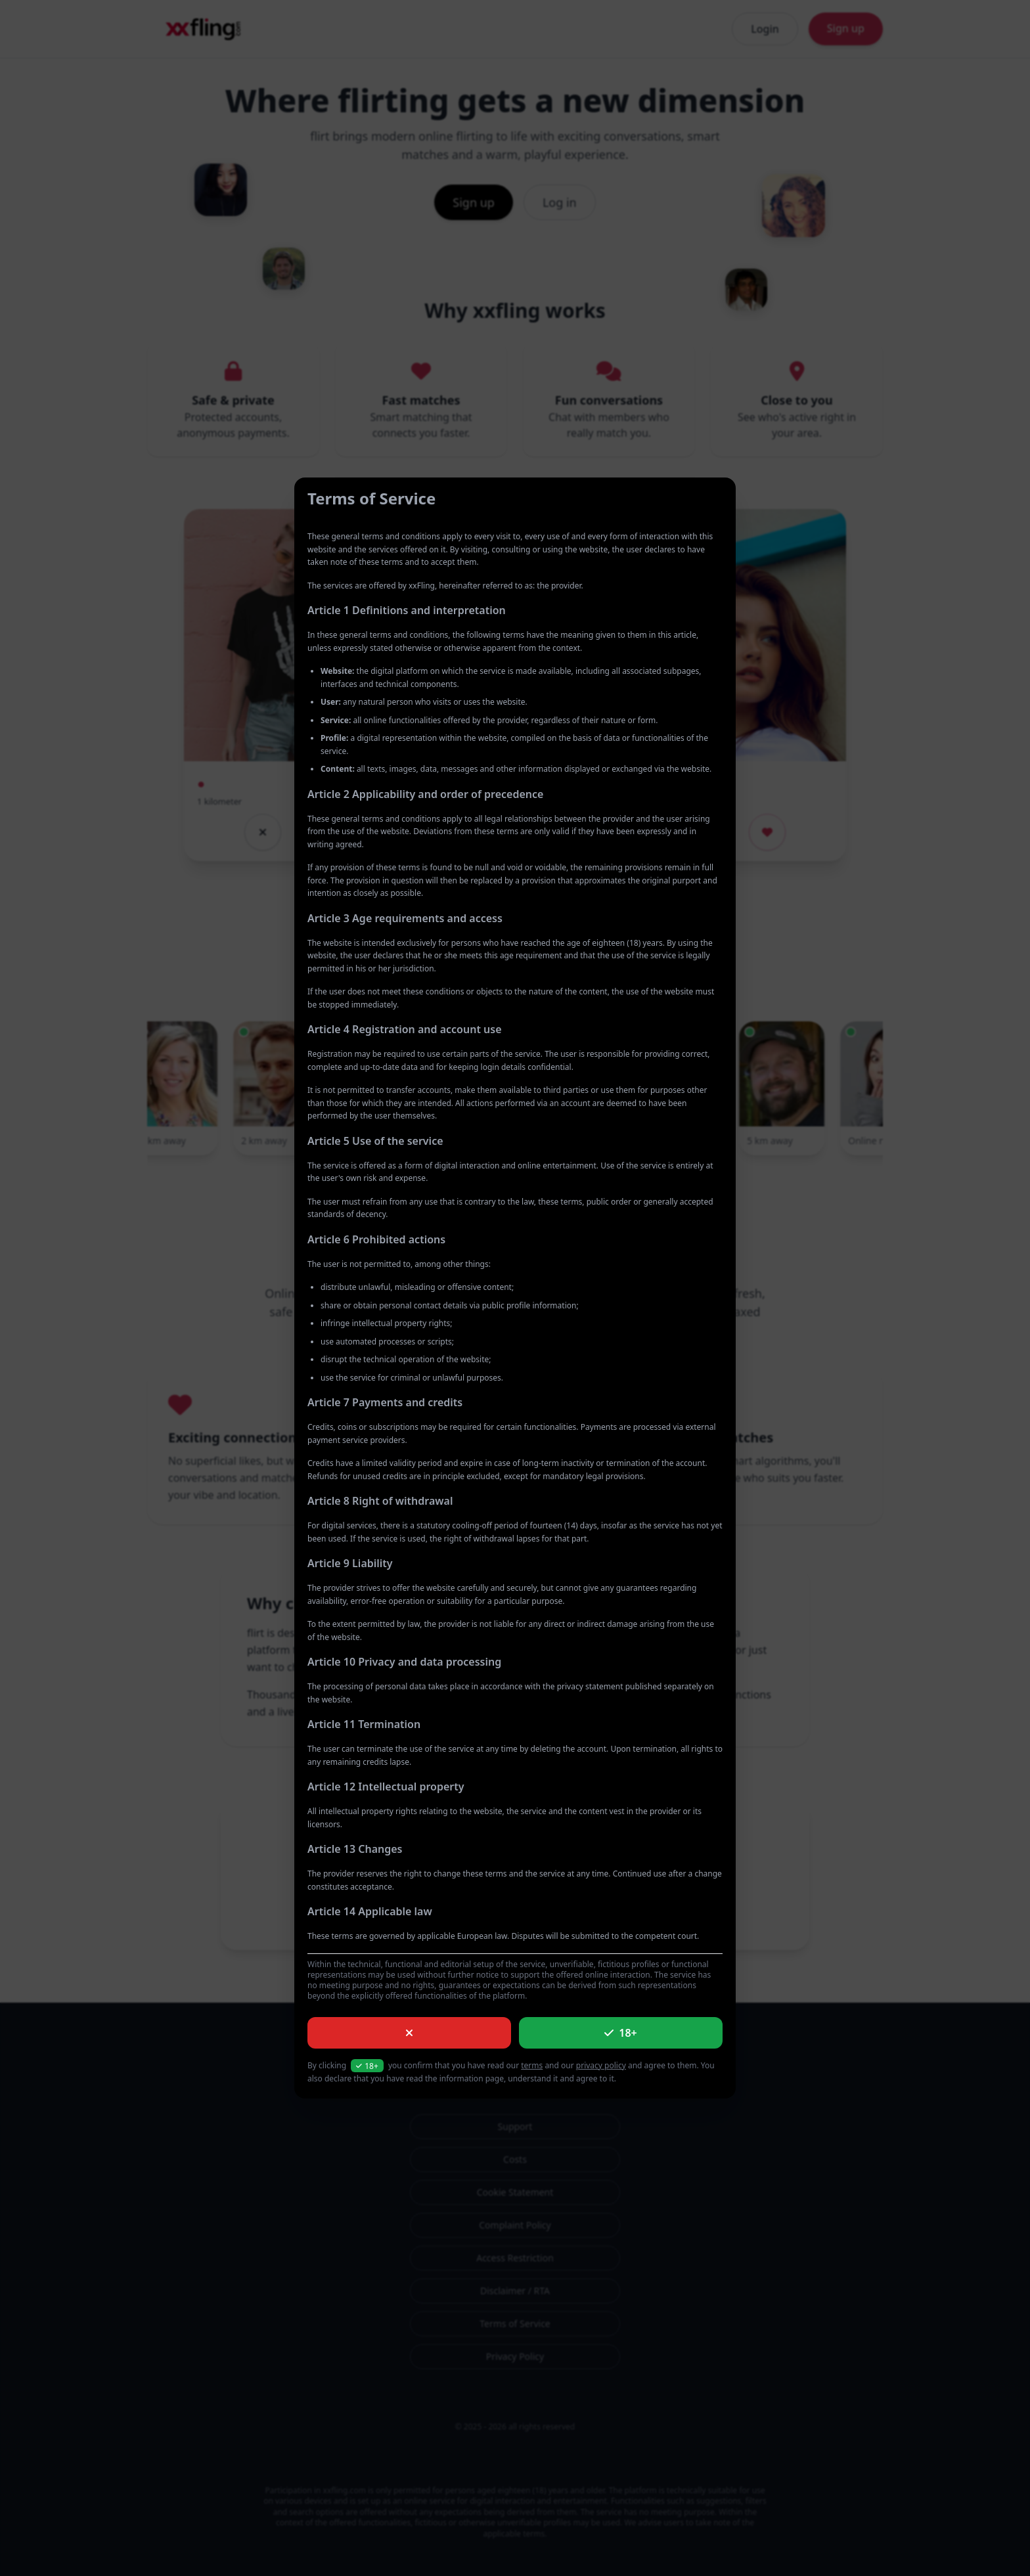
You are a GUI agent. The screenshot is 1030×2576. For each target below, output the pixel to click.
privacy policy (601, 2065)
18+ (620, 2033)
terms (532, 2065)
